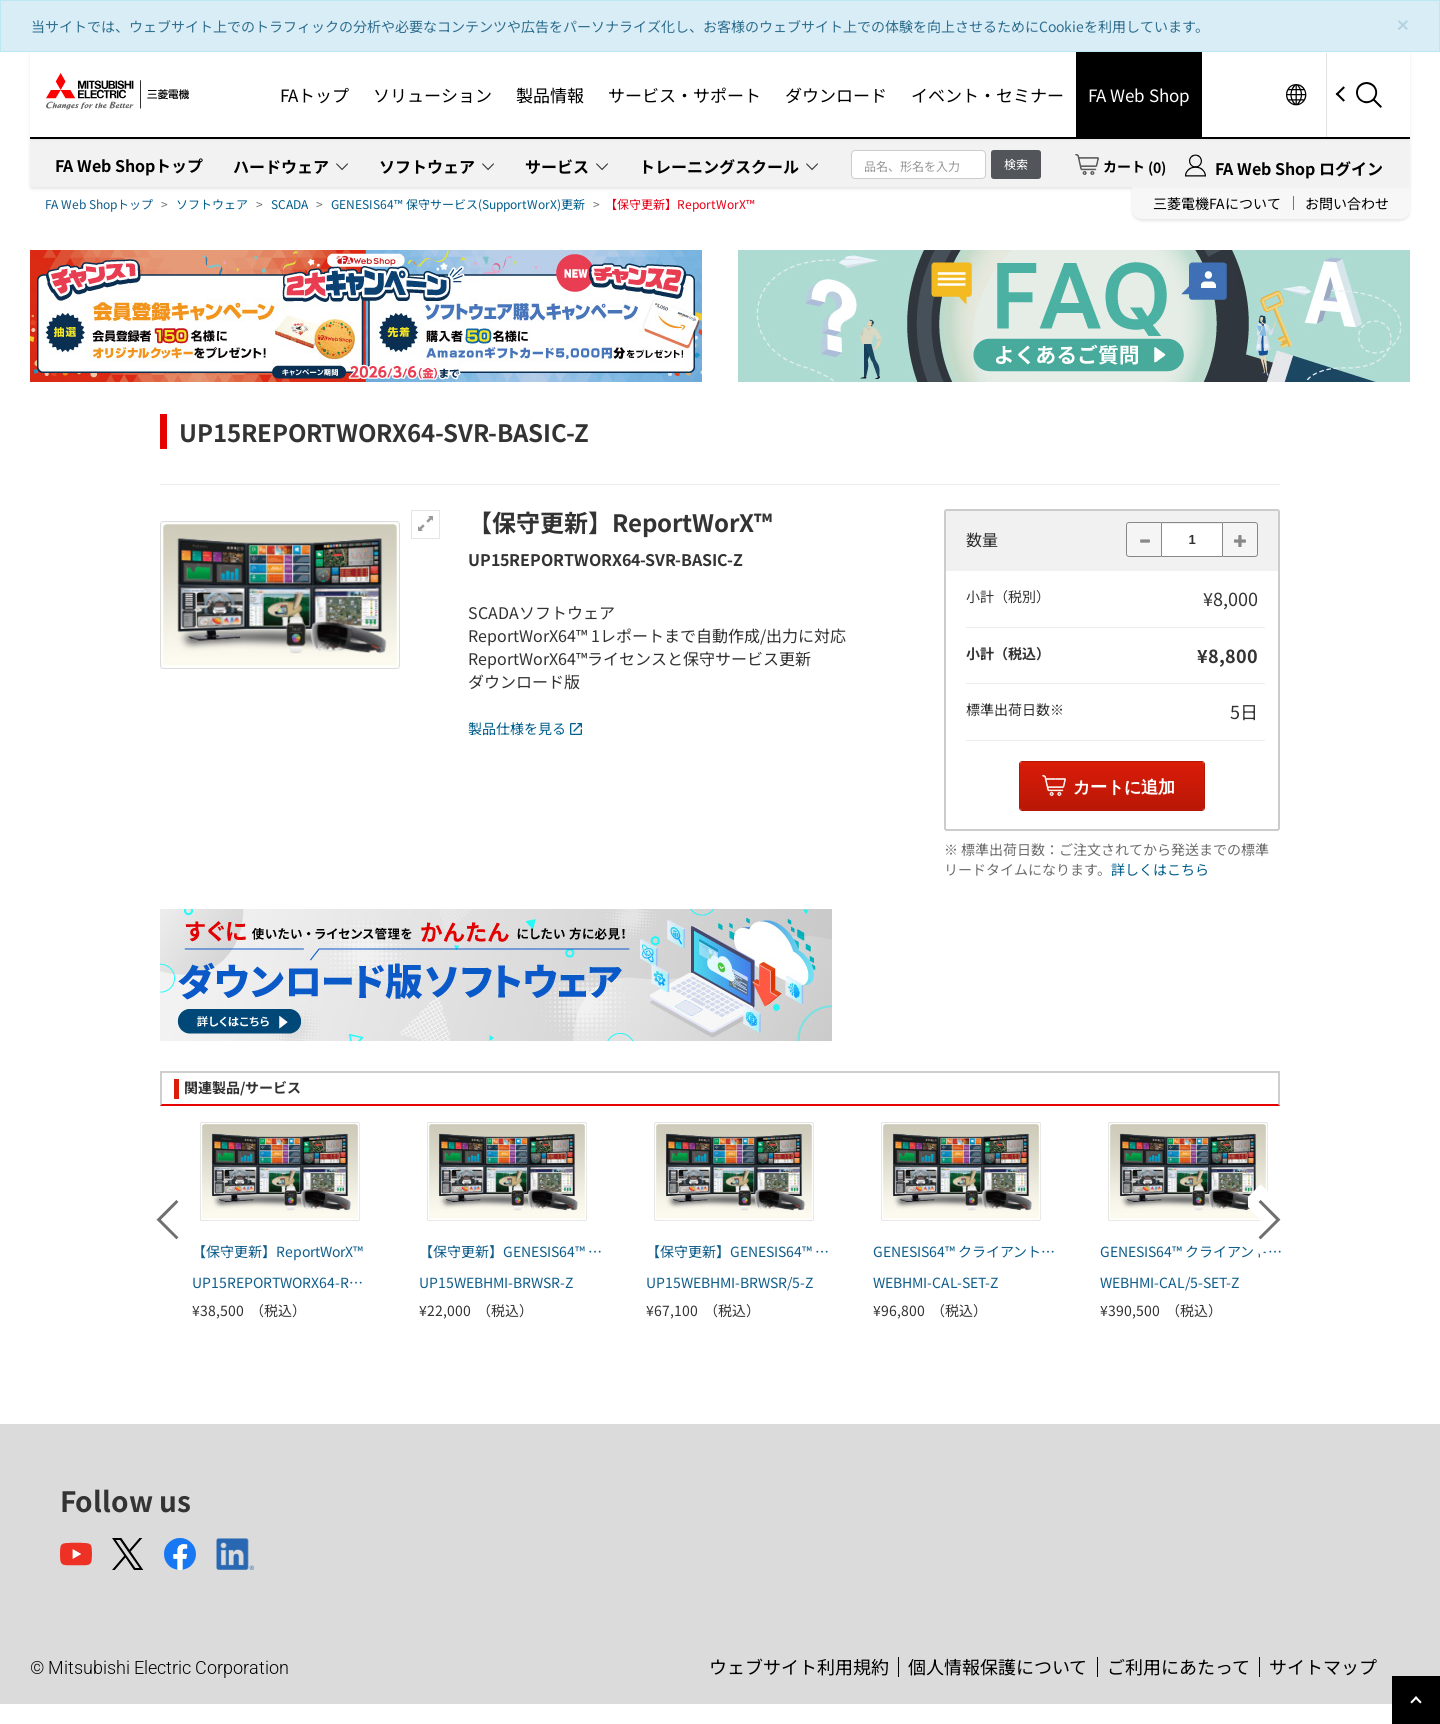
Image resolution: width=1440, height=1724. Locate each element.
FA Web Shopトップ (129, 165)
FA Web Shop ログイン (1299, 168)
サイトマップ (1323, 1666)
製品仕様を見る (525, 728)
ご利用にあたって (1178, 1666)
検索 (1016, 163)
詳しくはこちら (1160, 869)
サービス (557, 166)
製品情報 (550, 94)
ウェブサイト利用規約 (799, 1666)
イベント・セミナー (987, 94)
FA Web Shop (1139, 94)
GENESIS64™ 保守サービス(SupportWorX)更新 (458, 203)
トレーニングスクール (719, 166)
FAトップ (314, 94)
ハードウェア (281, 166)
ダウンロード (836, 94)
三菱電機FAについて (1217, 203)
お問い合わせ (1347, 203)
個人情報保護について (997, 1666)
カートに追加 (1124, 787)
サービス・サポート (684, 94)
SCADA (289, 203)
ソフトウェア (427, 166)
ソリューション (432, 94)
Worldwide (1295, 94)
